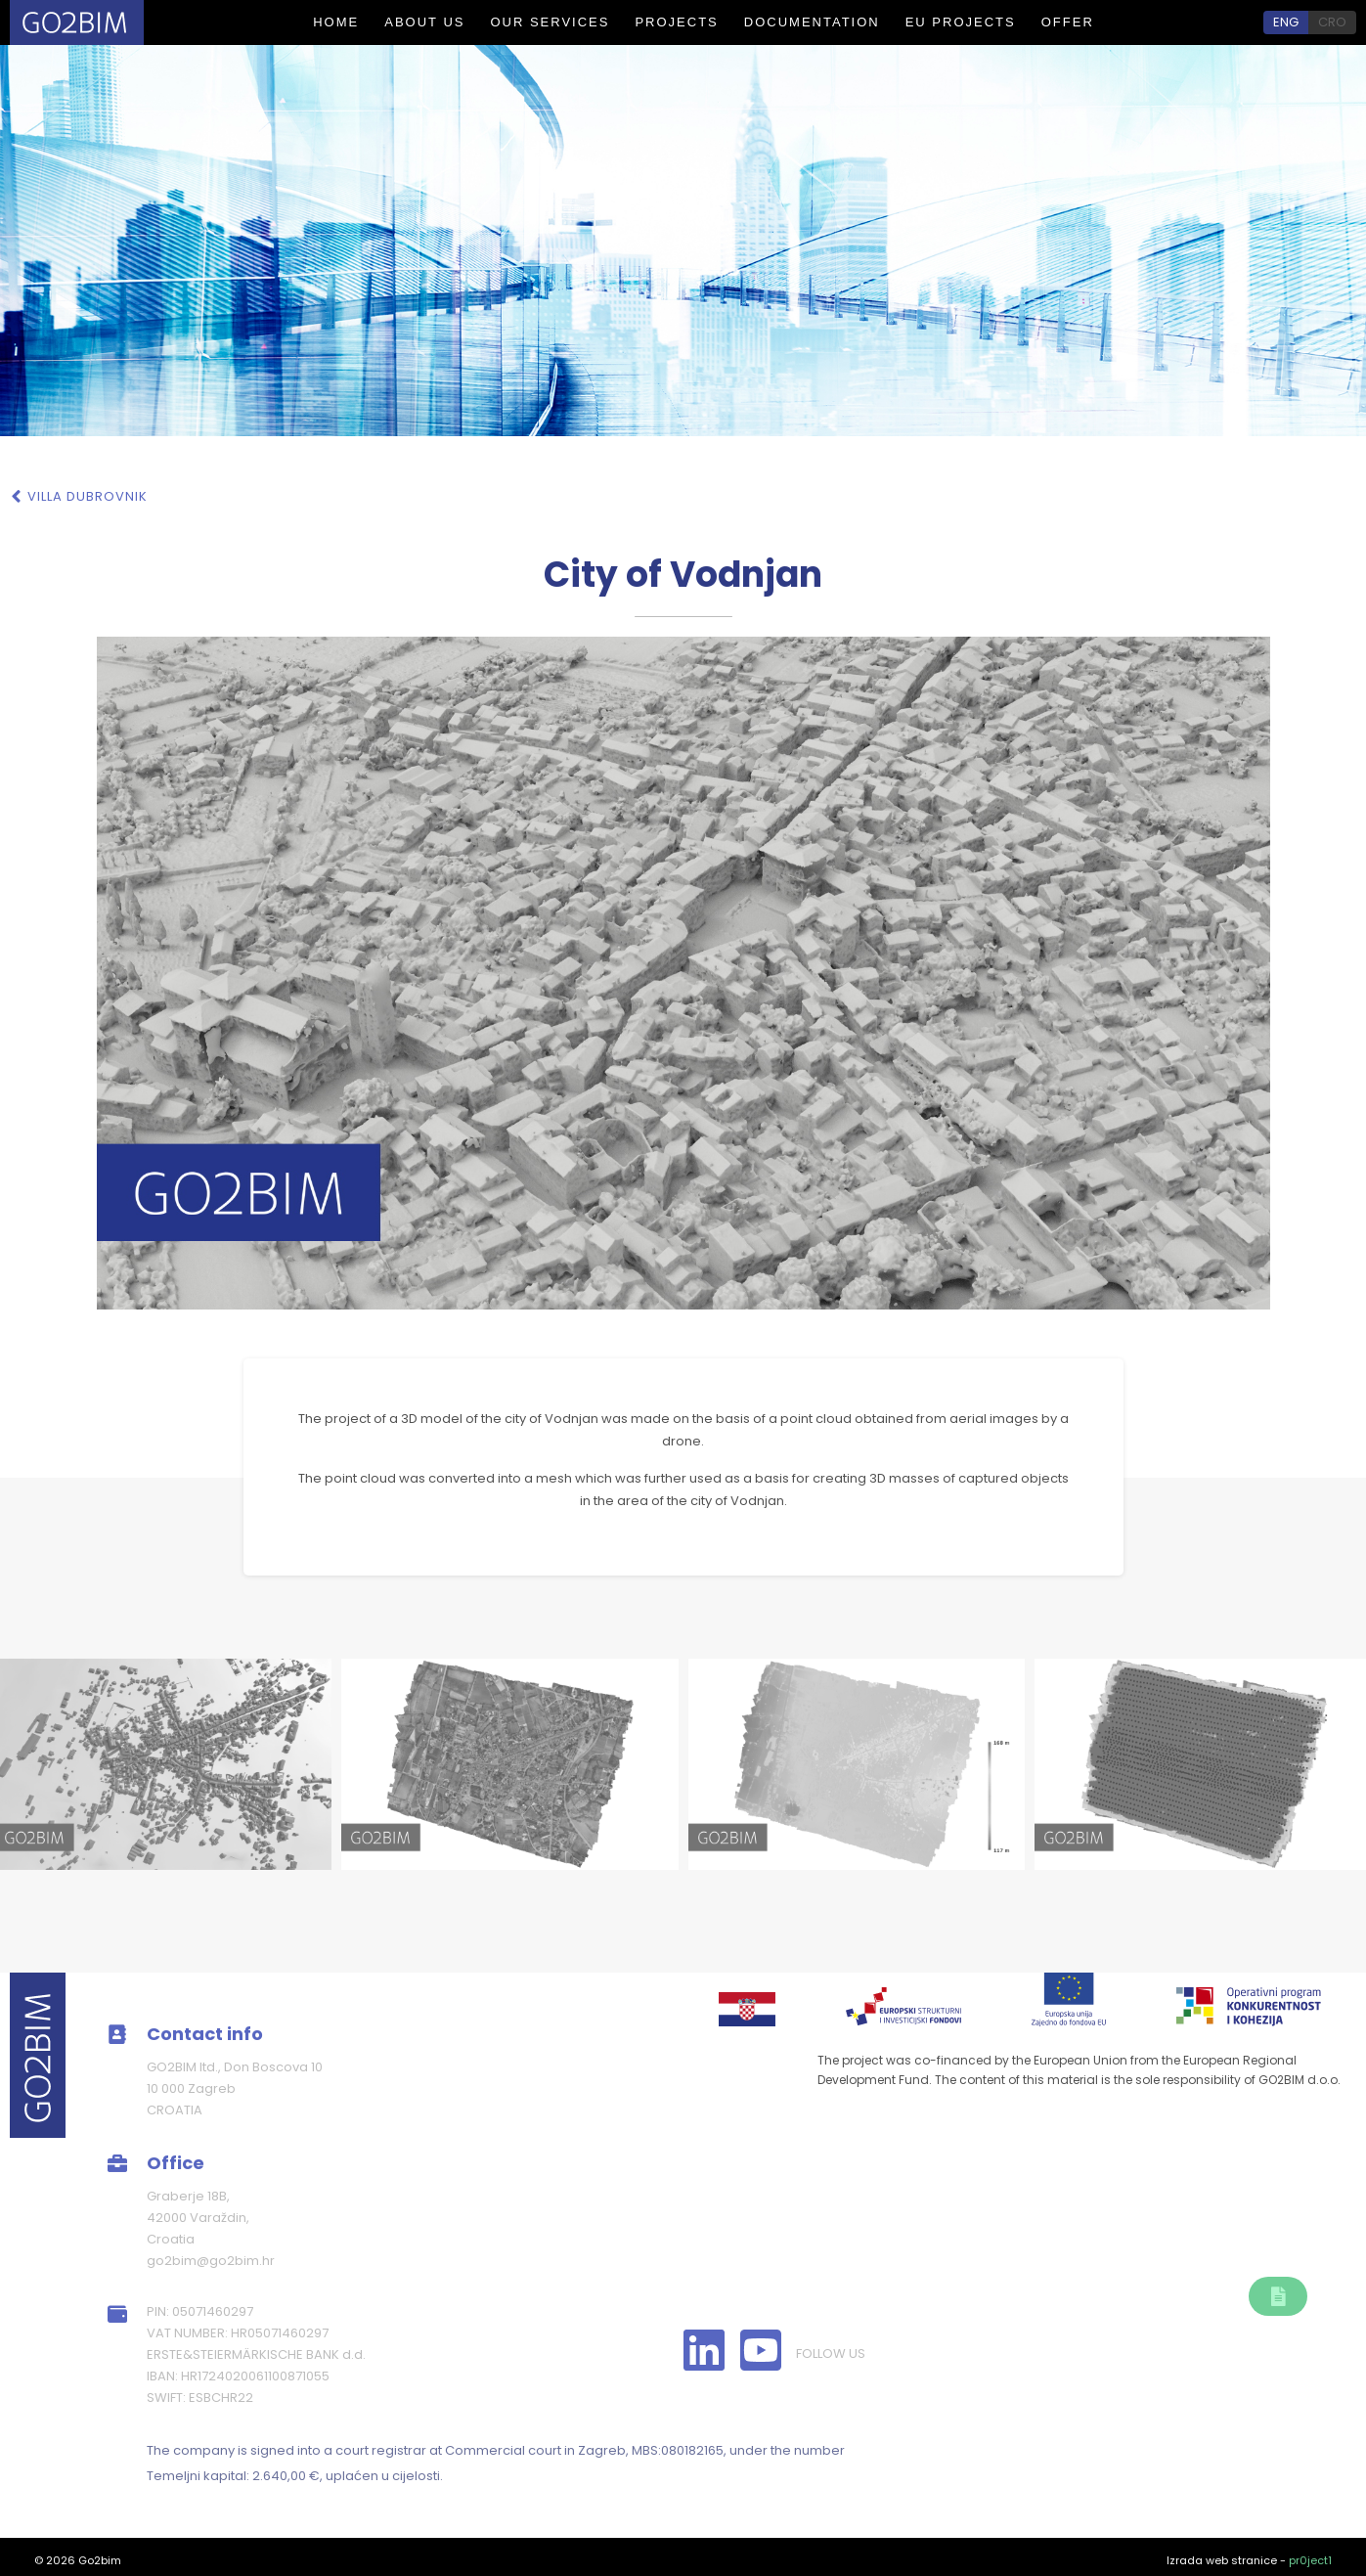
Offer (1067, 22)
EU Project (897, 2242)
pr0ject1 (1310, 2560)
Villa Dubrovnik (87, 496)
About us (424, 22)
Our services (549, 22)
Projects (676, 22)
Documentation (812, 22)
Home (336, 22)
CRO (1332, 22)
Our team (717, 2242)
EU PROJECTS (960, 22)
